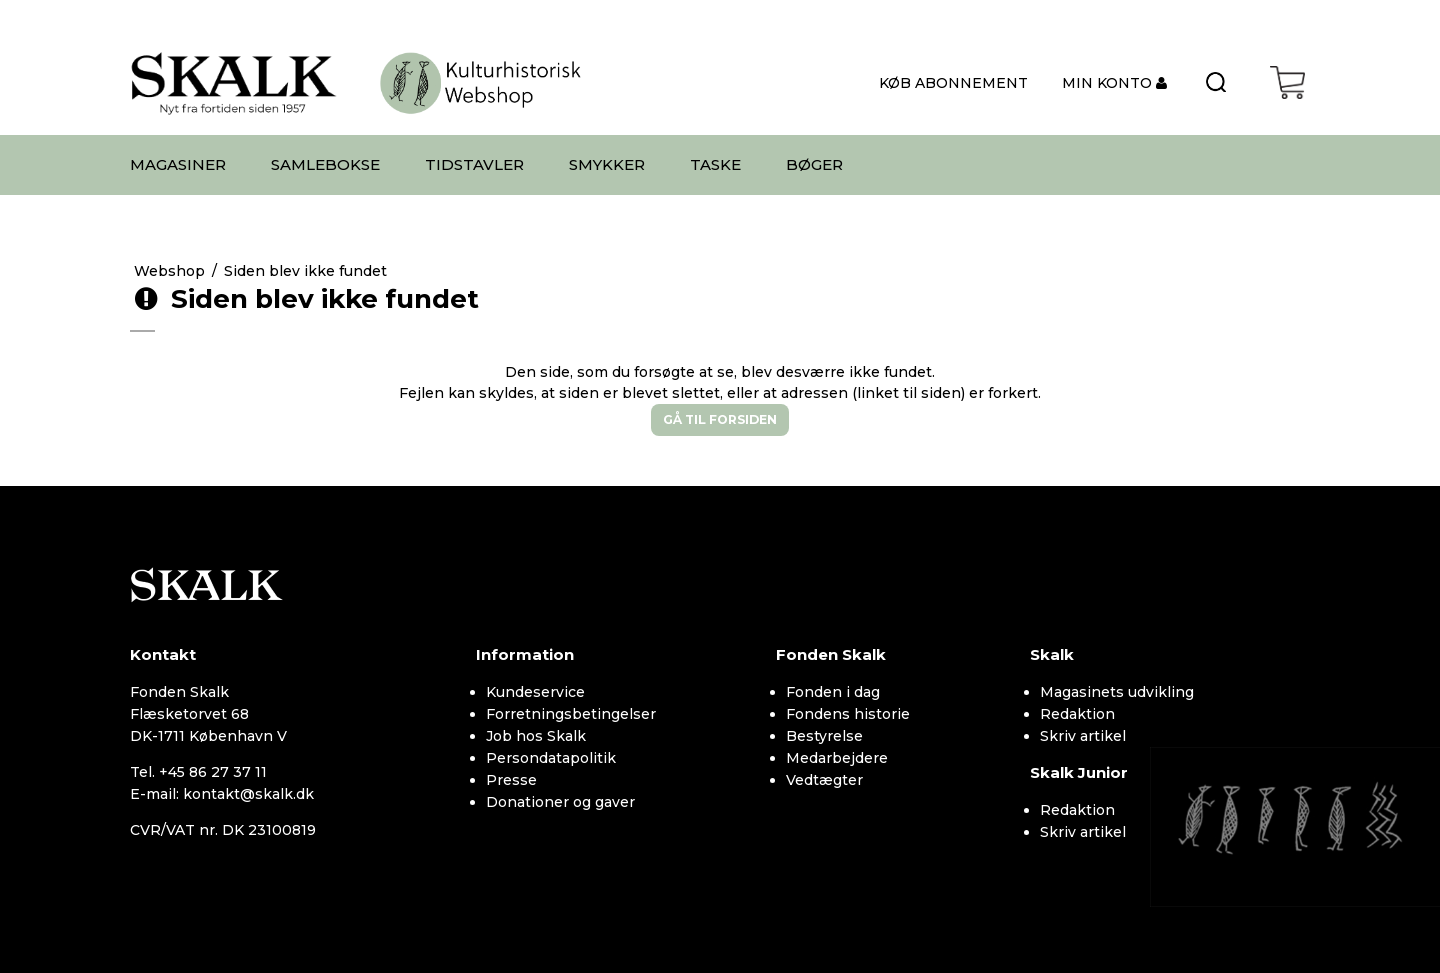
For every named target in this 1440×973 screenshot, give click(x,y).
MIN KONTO (1109, 83)
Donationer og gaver (560, 802)
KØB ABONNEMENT (953, 83)
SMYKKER (607, 164)
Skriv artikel (1083, 736)
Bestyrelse (824, 736)
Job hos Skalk (536, 736)
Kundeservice (535, 692)
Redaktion (1077, 714)
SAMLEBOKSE (325, 164)
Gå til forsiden (720, 419)
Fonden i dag (833, 692)
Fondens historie (848, 714)
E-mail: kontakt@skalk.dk (222, 794)
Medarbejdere (837, 758)
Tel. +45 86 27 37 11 (198, 772)
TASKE (715, 164)
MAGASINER (178, 164)
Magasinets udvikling (1117, 692)
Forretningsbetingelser (571, 714)
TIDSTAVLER (474, 164)
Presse (511, 780)
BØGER (814, 164)
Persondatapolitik (551, 758)
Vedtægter (824, 780)
